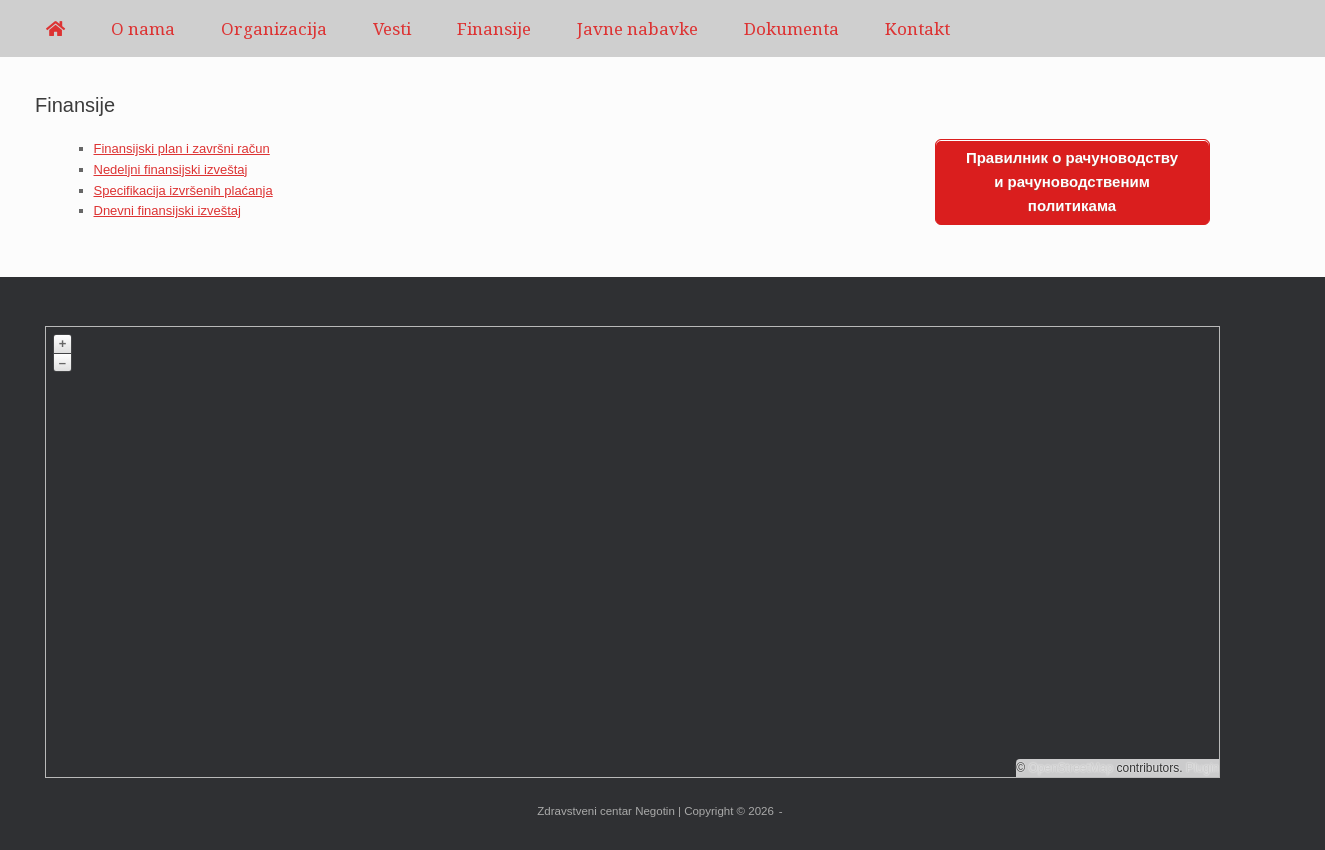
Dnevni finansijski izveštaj (167, 210)
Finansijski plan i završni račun (182, 148)
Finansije (494, 28)
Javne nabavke (637, 28)
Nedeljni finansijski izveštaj (171, 169)
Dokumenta (791, 28)
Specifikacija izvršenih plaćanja (183, 190)
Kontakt (917, 28)
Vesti (392, 28)
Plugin (1201, 768)
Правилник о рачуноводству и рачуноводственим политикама (1072, 181)
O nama (143, 28)
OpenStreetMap (1070, 768)
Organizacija (274, 28)
